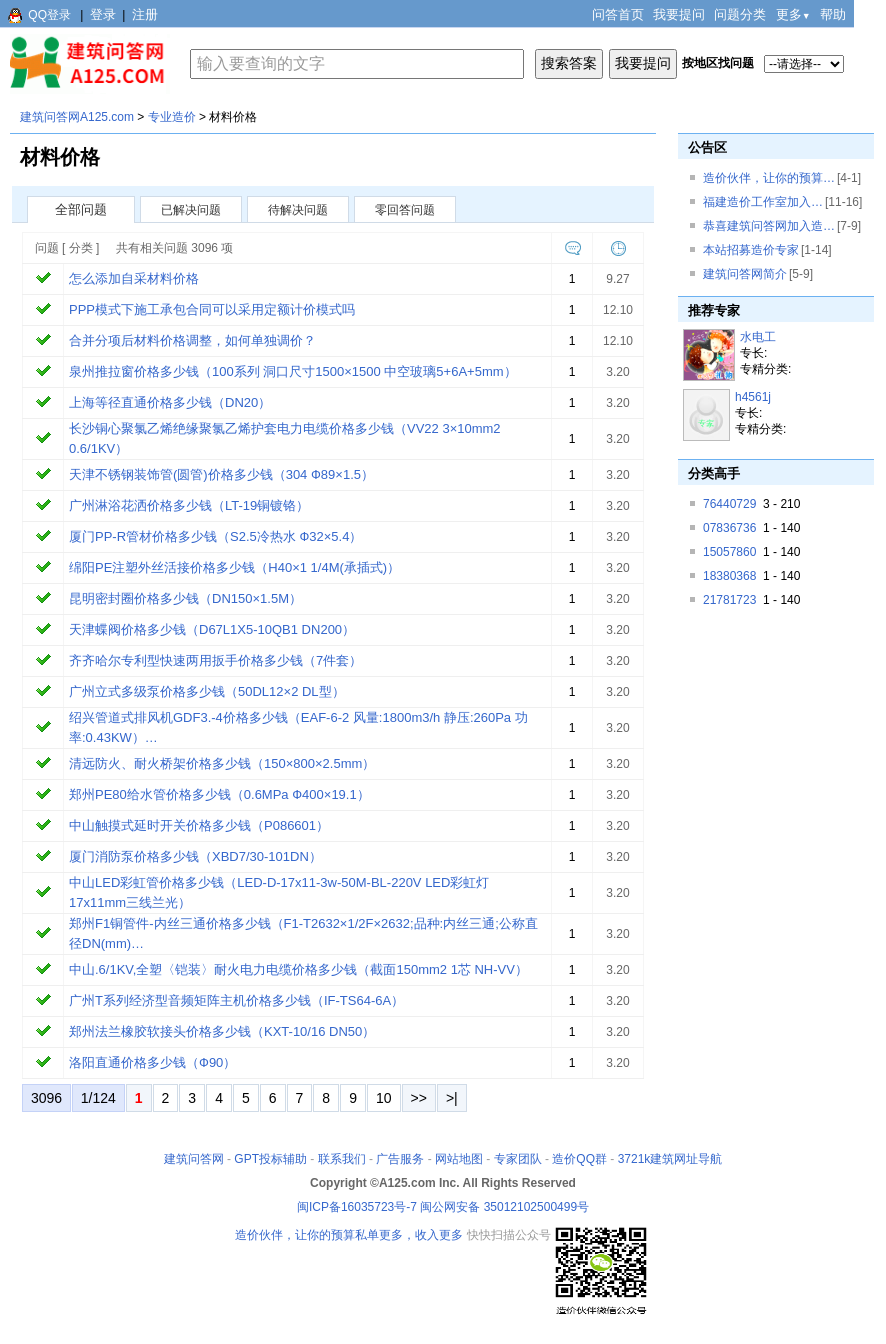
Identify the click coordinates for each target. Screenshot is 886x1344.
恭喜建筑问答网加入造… (769, 226)
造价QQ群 (579, 1159)
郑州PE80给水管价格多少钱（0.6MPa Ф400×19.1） (219, 794)
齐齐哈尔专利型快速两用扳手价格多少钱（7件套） (215, 660)
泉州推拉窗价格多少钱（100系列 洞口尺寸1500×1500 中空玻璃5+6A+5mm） (293, 371)
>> (419, 1098)
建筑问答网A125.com (77, 117)
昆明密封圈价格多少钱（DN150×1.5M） (185, 598)
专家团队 (518, 1159)
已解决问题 (191, 210)
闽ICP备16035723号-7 (357, 1207)
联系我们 (342, 1159)
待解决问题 (298, 210)
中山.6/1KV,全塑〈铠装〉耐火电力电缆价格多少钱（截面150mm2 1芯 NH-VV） (298, 969)
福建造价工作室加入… (763, 202)
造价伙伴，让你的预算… (769, 178)
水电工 (758, 337)
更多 (793, 14)
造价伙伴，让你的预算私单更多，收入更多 (349, 1235)
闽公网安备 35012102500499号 (504, 1207)
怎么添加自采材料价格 (134, 278)
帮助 (833, 14)
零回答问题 (405, 210)
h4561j (753, 397)
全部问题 (81, 209)
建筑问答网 (194, 1159)
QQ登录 (49, 15)
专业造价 (172, 117)
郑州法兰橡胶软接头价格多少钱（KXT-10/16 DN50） (222, 1031)
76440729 (729, 504)
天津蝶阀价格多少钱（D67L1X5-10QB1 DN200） (212, 629)
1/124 (98, 1098)
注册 (145, 14)
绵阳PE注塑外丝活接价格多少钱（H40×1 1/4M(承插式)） (234, 567)
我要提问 (679, 14)
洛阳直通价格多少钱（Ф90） (152, 1062)
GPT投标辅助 (270, 1159)
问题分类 (740, 14)
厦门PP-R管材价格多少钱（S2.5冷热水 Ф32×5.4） (215, 536)
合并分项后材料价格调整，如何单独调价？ (192, 340)
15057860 (729, 552)
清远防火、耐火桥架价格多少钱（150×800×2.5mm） (222, 763)
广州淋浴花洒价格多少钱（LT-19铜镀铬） (189, 505)
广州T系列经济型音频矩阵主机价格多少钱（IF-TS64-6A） (236, 1000)
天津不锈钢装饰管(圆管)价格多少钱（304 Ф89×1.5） (221, 474)
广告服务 (400, 1159)
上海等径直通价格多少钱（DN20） (170, 402)
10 (384, 1098)
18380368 (729, 576)
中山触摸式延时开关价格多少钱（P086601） (199, 825)
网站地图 (459, 1159)
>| (452, 1098)
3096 (46, 1098)
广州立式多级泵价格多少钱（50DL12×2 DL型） (207, 691)
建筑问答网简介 (745, 274)
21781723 (729, 600)
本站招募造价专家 (751, 250)
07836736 (729, 528)
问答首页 (618, 14)
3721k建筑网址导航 (670, 1159)
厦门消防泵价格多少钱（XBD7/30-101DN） (195, 856)
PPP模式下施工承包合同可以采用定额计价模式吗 (212, 309)
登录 (103, 14)
